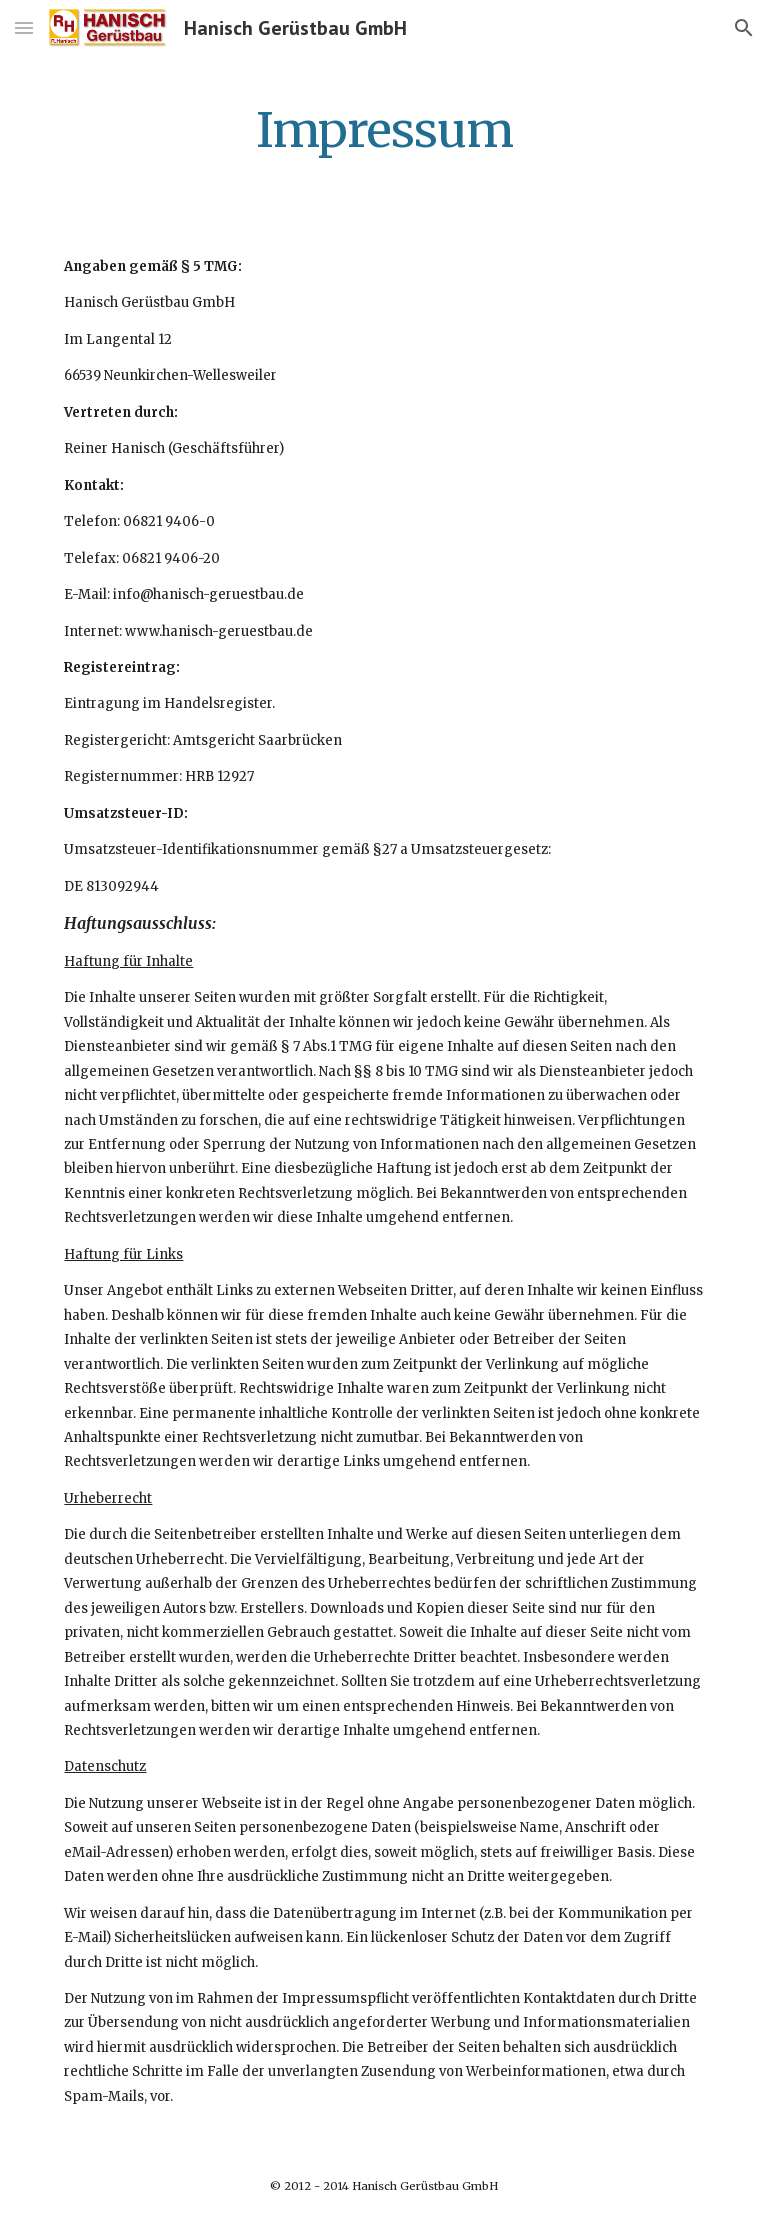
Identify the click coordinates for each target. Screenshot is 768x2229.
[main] (383, 125)
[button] (24, 27)
